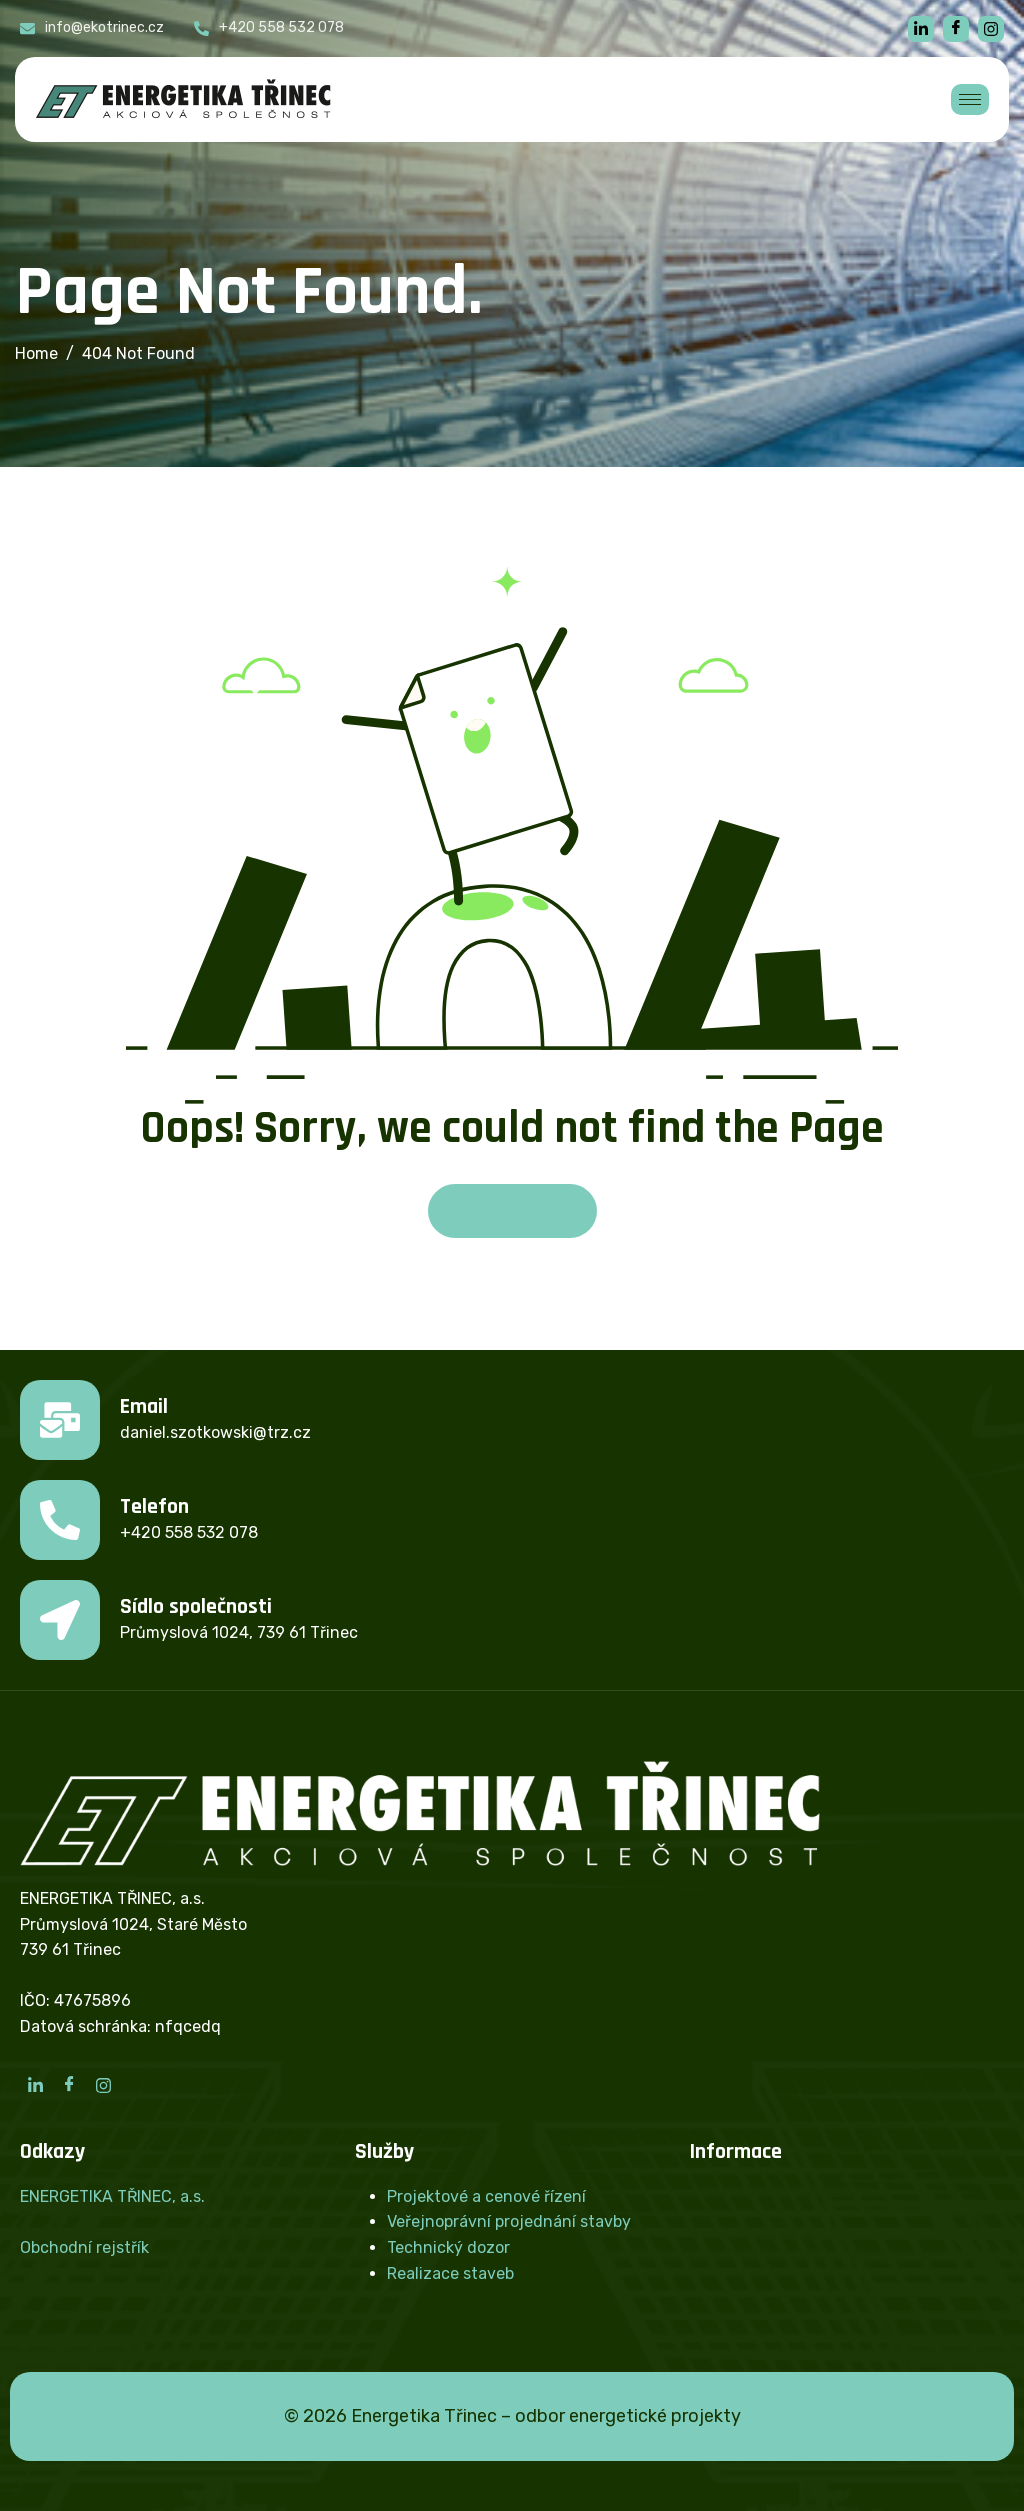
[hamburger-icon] (970, 99)
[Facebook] (956, 29)
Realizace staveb (450, 2273)
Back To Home (512, 1210)
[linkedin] (921, 29)
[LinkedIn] (35, 2085)
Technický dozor (448, 2247)
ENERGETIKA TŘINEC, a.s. (112, 2196)
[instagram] (991, 29)
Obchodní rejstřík (84, 2247)
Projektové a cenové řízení (486, 2196)
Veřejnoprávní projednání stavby (509, 2221)
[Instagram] (103, 2085)
